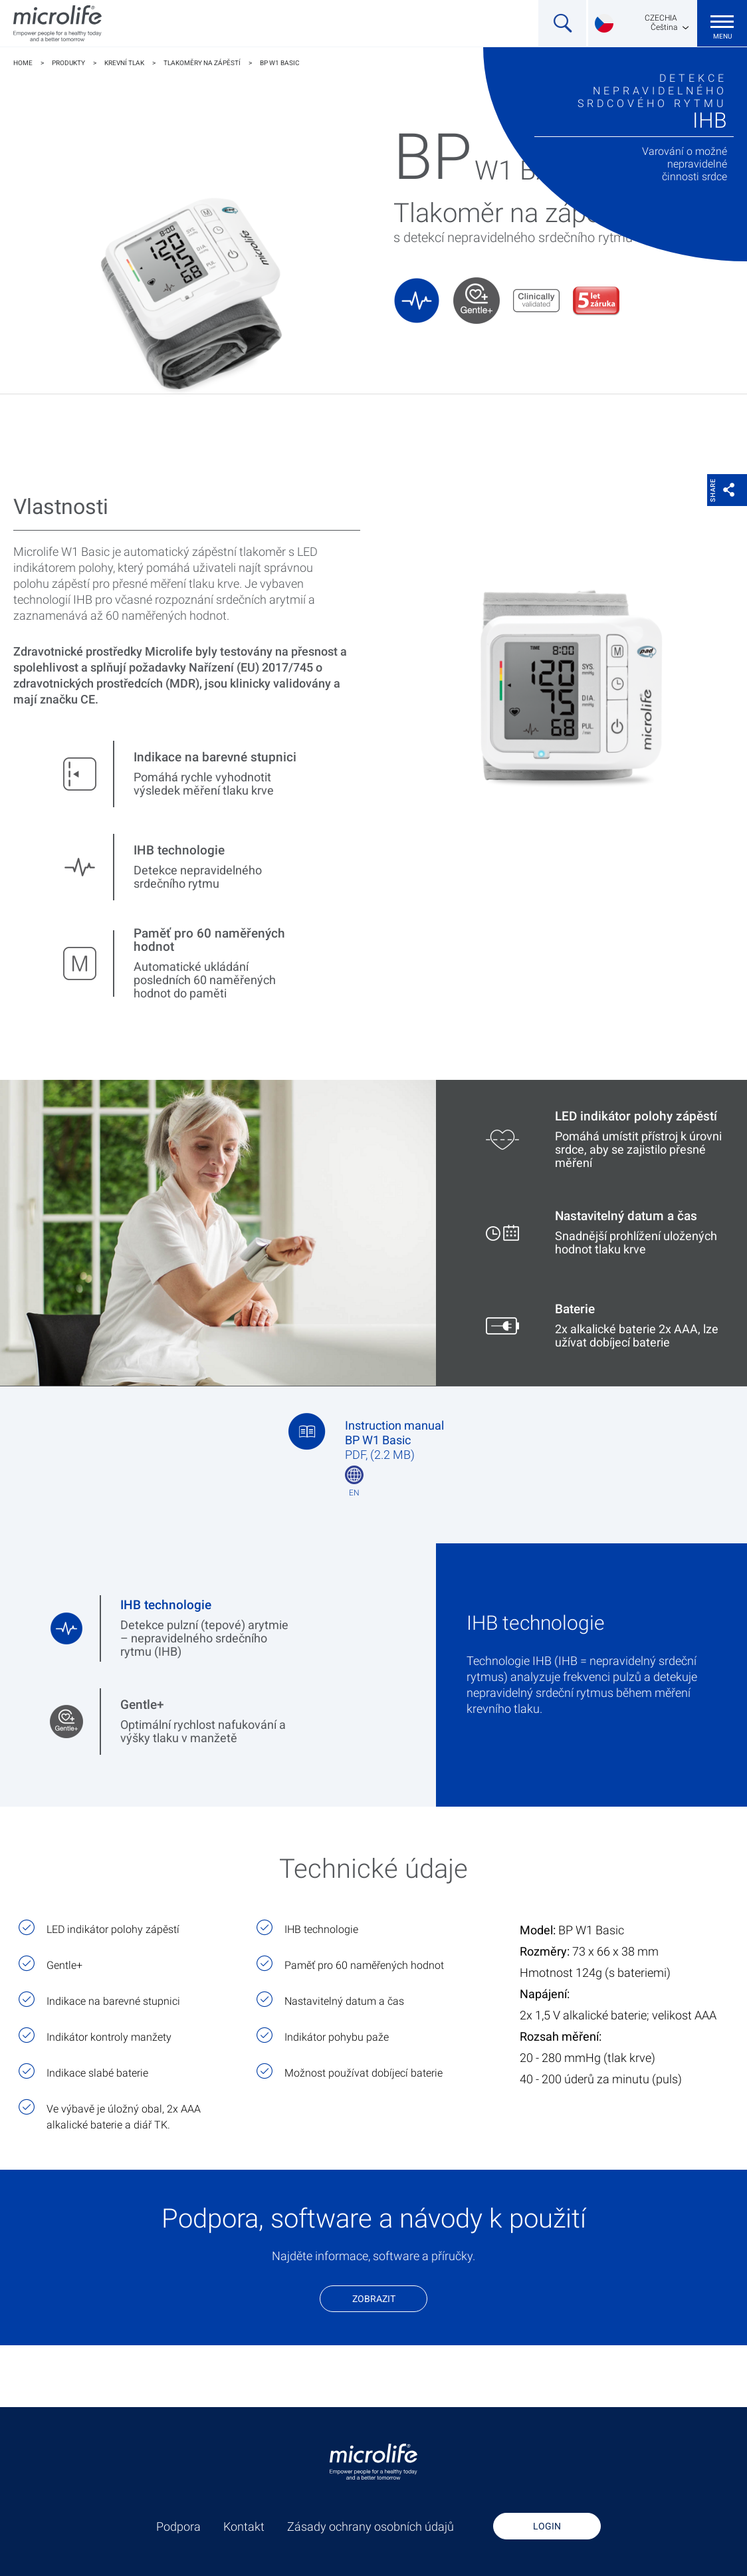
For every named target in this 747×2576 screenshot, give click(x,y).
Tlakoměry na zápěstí (202, 62)
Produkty (68, 62)
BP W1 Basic (280, 62)
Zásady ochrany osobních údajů (370, 2527)
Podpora (178, 2527)
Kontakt (244, 2527)
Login (547, 2526)
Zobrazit (373, 2298)
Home (23, 62)
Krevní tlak (124, 62)
